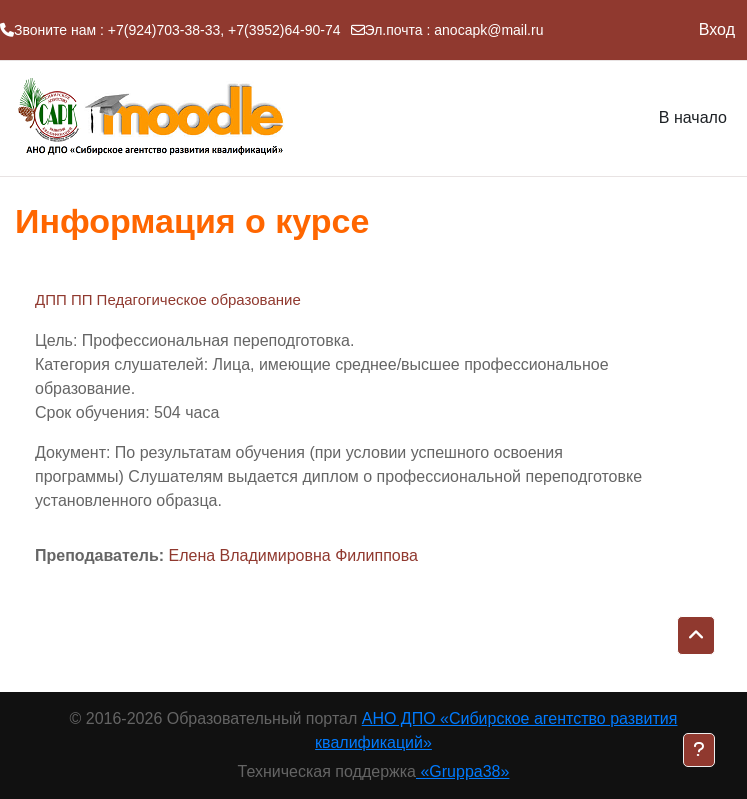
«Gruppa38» (462, 771)
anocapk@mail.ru (488, 30)
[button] (696, 636)
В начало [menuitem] (693, 117)
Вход (717, 29)
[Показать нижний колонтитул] (699, 750)
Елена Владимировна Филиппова (293, 555)
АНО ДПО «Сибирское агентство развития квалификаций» (496, 730)
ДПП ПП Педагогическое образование (168, 299)
